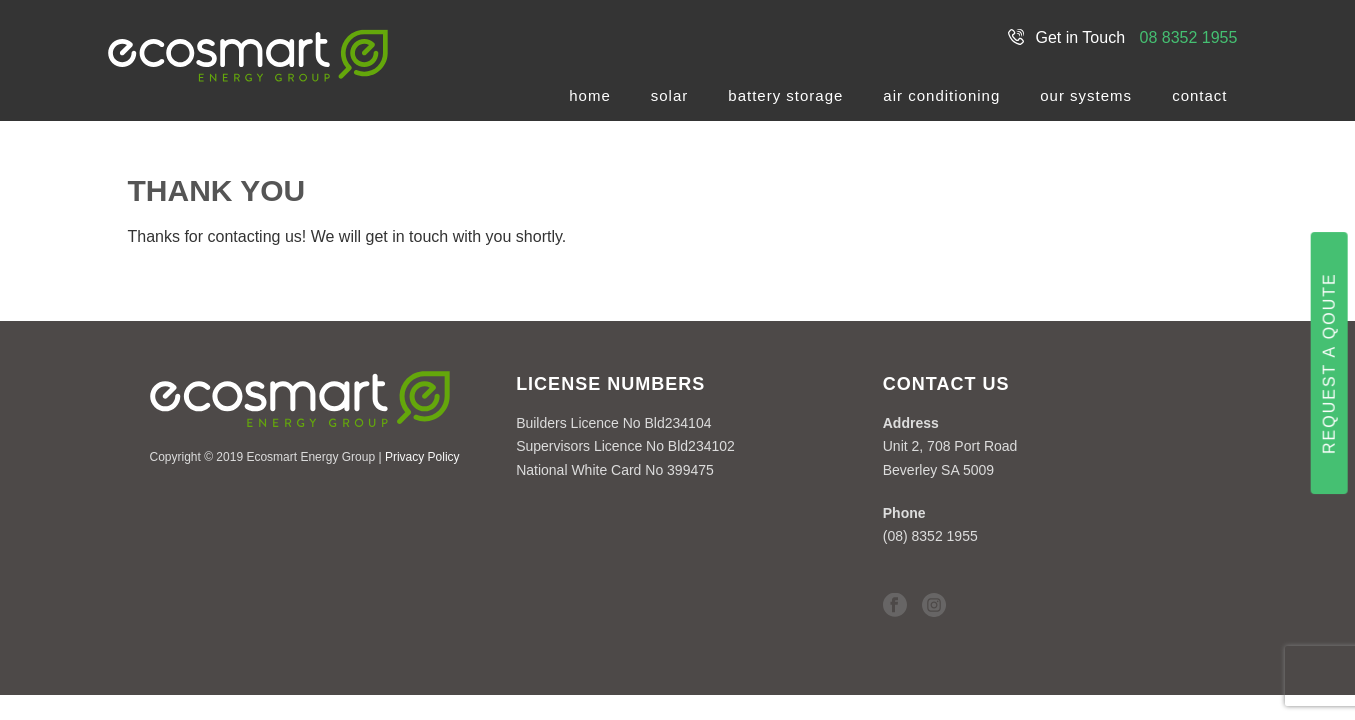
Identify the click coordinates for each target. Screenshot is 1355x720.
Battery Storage (785, 95)
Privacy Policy (422, 457)
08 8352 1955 (1189, 37)
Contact (1199, 95)
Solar (670, 95)
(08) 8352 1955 (930, 536)
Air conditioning (941, 95)
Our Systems (1086, 95)
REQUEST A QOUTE (1329, 363)
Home (590, 95)
